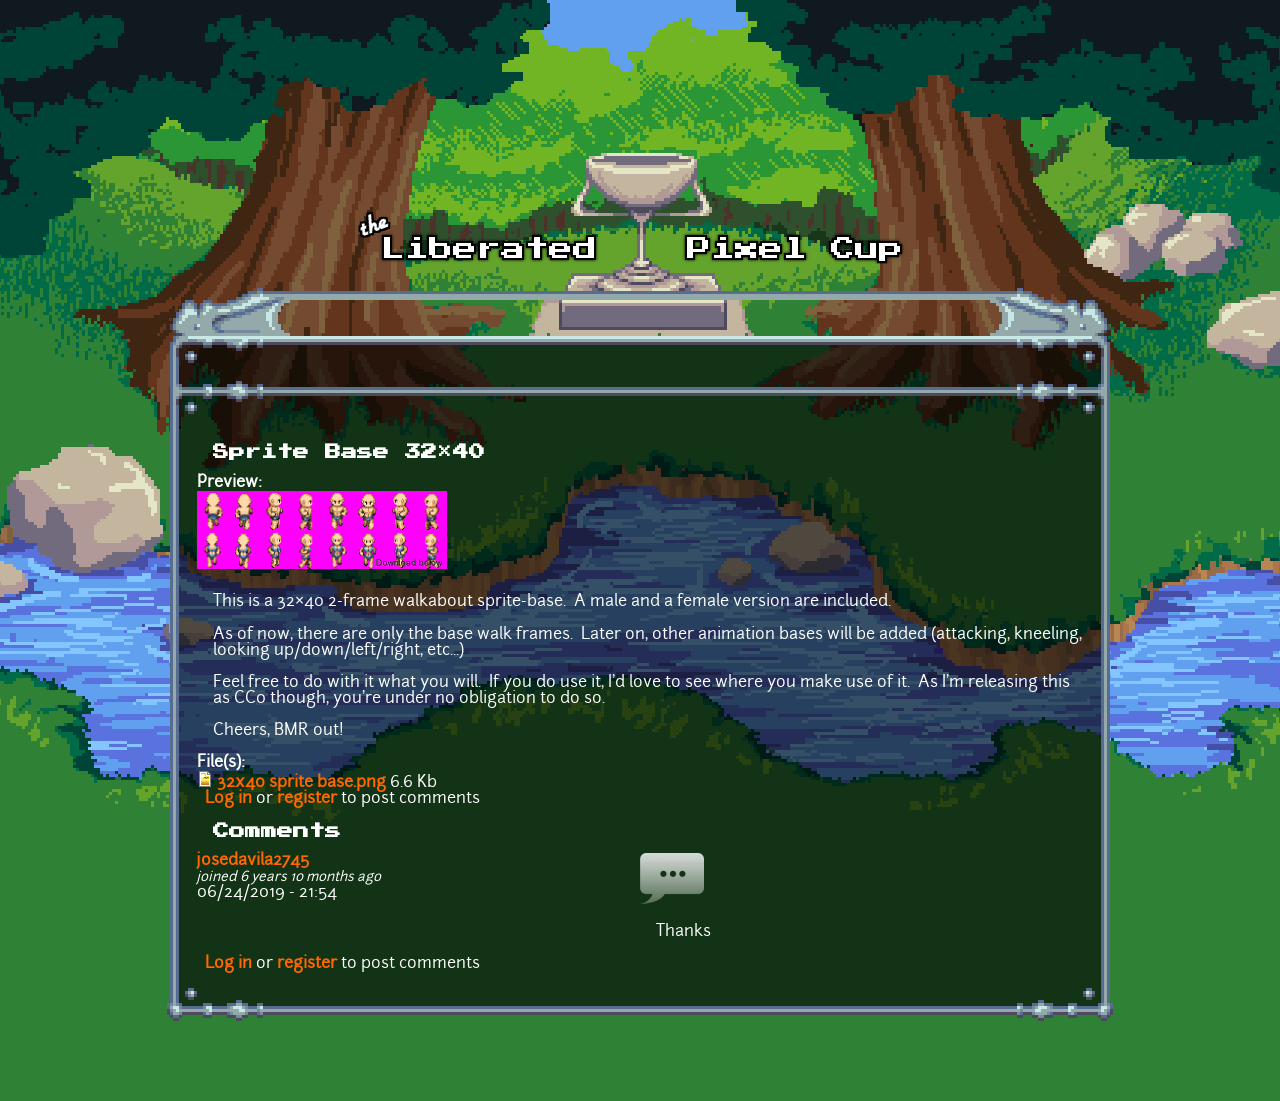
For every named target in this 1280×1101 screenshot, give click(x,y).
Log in (228, 799)
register (307, 799)
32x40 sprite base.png (301, 783)
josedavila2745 (253, 861)
